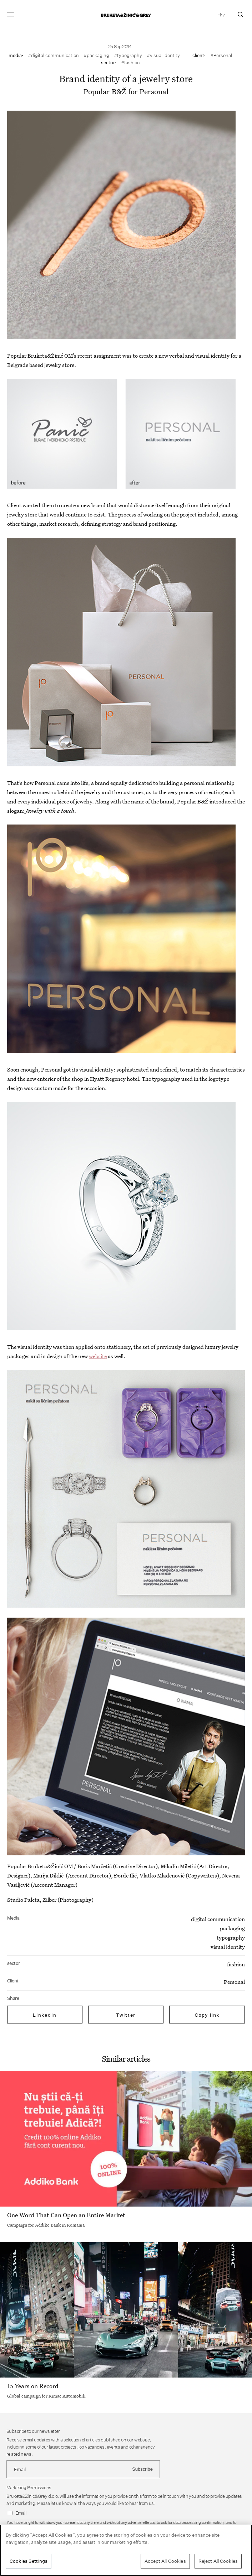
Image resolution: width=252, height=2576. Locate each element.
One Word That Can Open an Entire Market (66, 2215)
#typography (128, 55)
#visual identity (163, 55)
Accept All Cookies (165, 2561)
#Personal (221, 55)
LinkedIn (45, 2015)
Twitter (126, 2015)
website (98, 1356)
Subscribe (142, 2469)
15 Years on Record (33, 2386)
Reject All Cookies (218, 2561)
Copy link (207, 2015)
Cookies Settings (28, 2561)
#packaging (96, 55)
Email (20, 2513)
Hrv (221, 14)
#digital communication (53, 55)
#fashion (130, 62)
